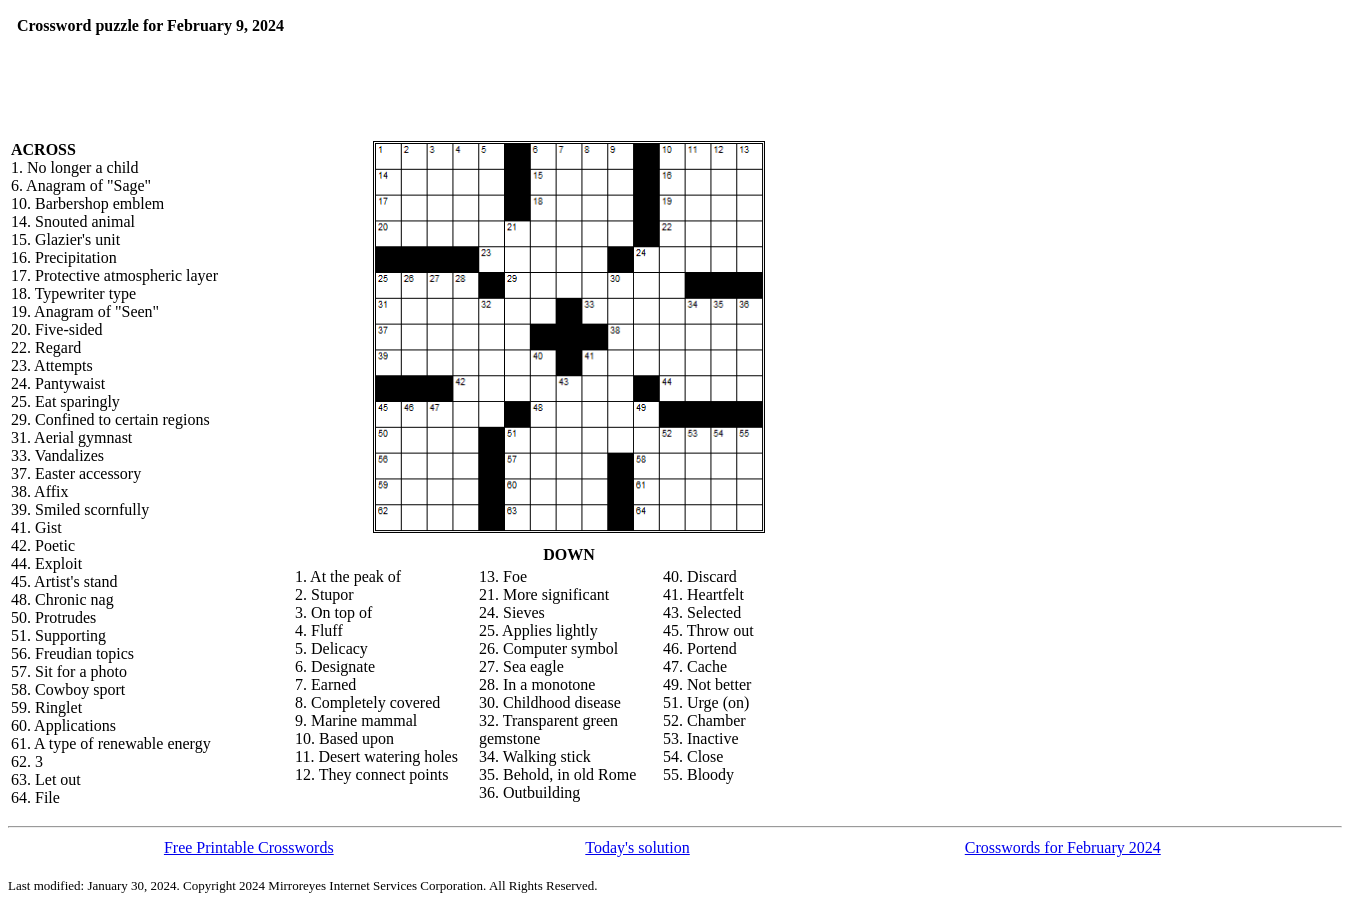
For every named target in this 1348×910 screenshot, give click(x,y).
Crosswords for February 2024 (1063, 847)
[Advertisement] (528, 47)
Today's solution (637, 847)
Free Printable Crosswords (249, 847)
